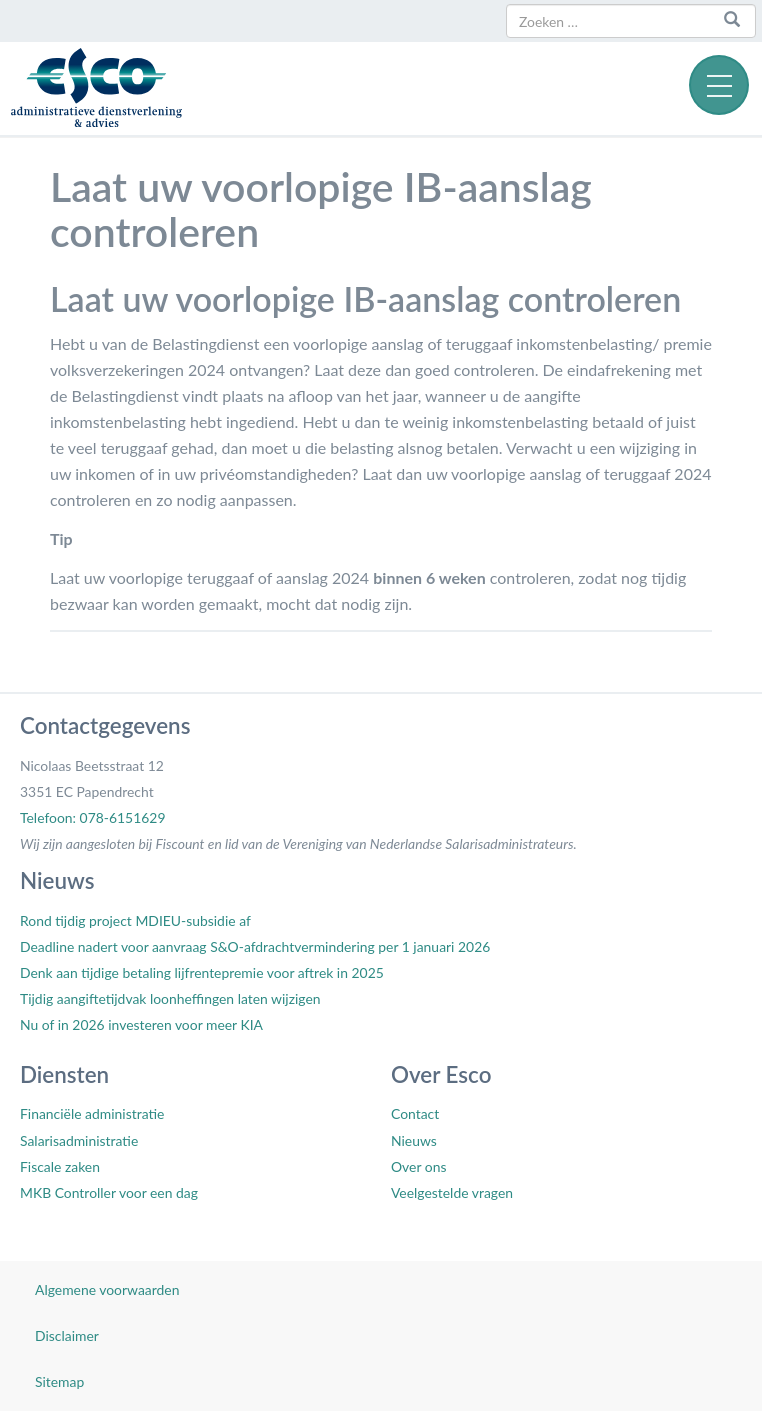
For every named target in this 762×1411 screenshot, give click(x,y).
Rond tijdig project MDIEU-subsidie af (135, 920)
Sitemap (59, 1381)
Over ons (418, 1166)
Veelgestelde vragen (452, 1192)
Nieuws (414, 1140)
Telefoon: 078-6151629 (92, 817)
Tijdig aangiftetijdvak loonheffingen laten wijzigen (170, 998)
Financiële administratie (92, 1113)
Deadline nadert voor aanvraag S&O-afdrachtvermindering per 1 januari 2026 (255, 946)
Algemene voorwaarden (107, 1289)
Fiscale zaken (60, 1166)
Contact (415, 1113)
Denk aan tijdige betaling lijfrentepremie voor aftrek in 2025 (202, 972)
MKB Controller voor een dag (109, 1192)
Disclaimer (67, 1335)
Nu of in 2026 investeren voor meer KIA (141, 1024)
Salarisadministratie (79, 1140)
